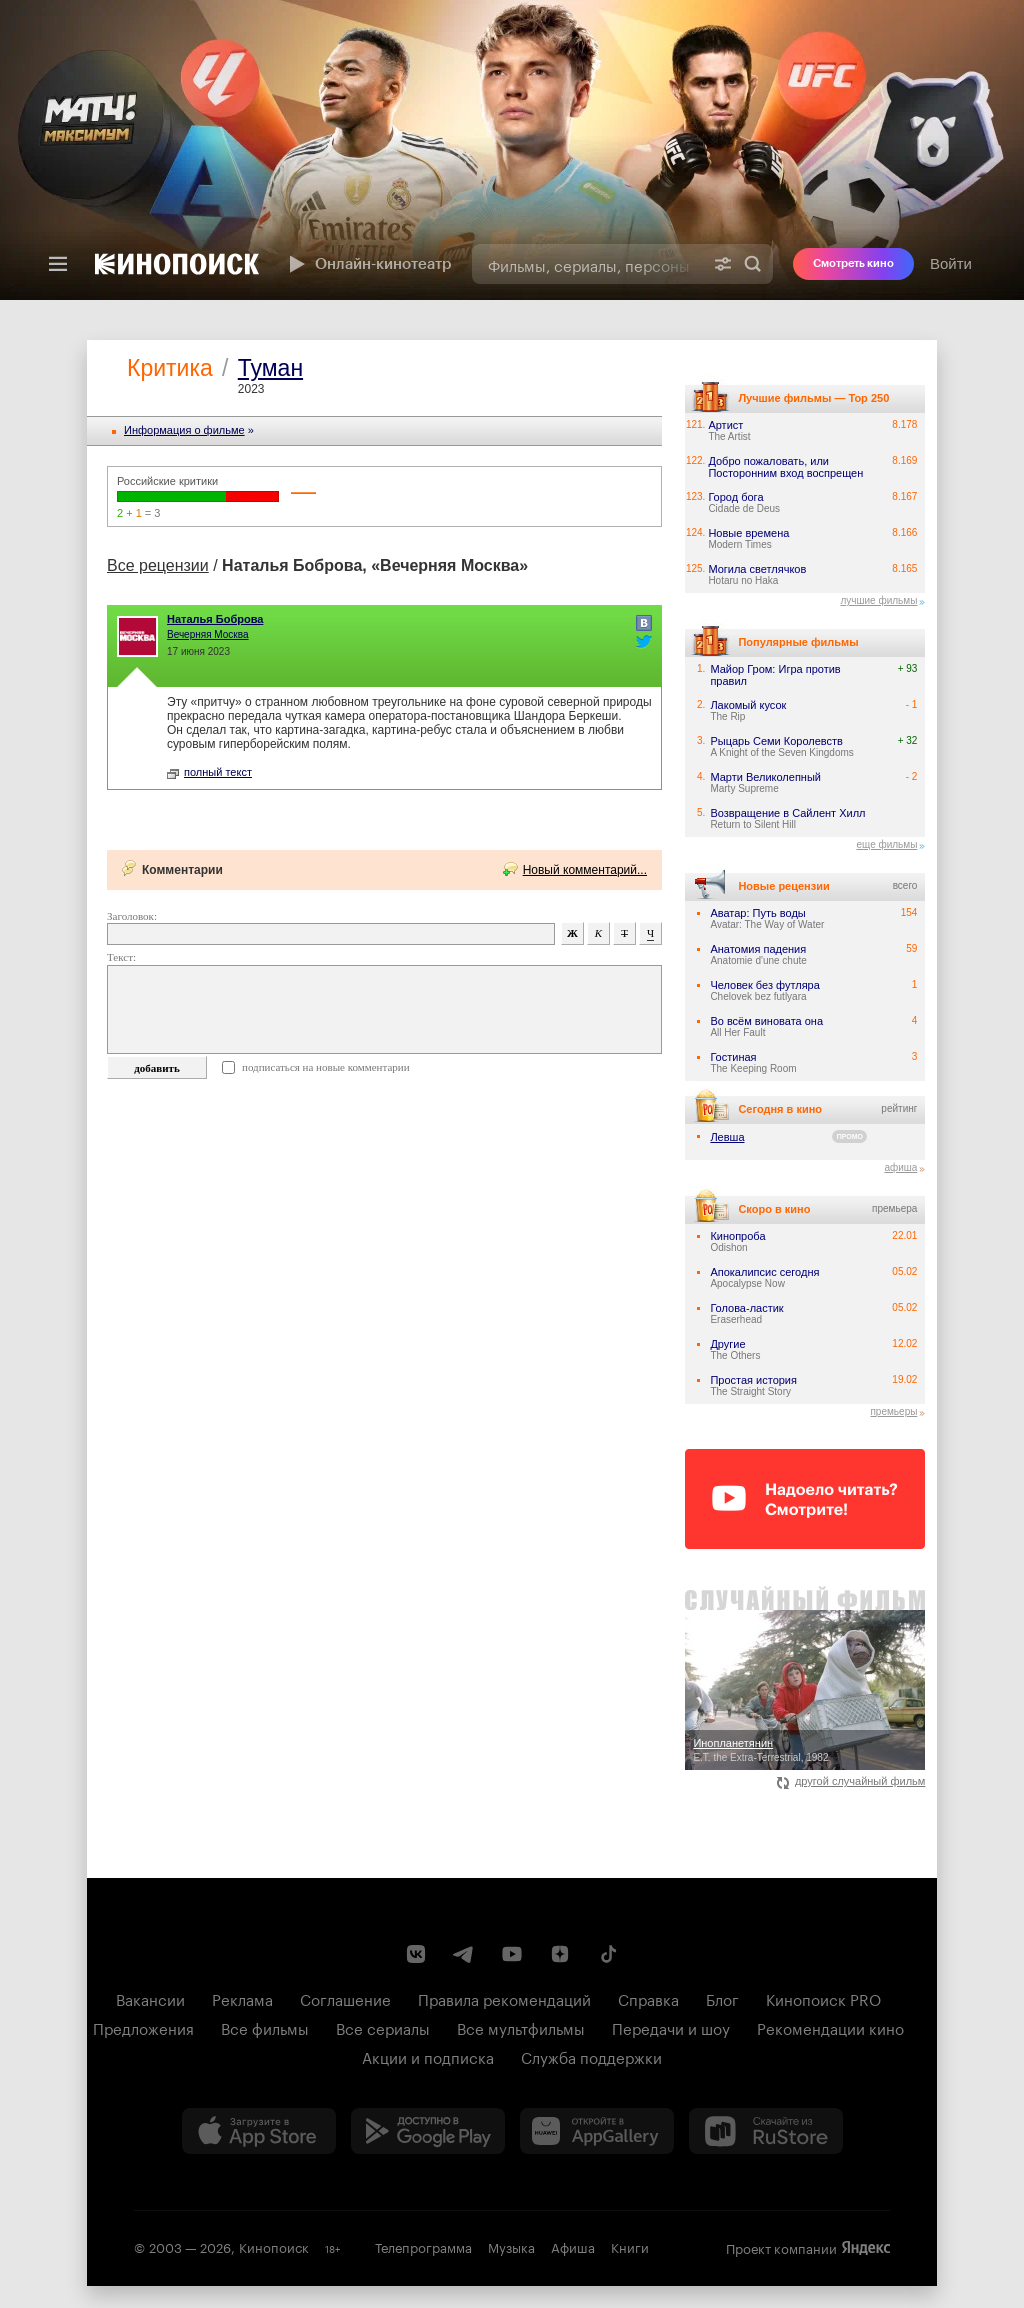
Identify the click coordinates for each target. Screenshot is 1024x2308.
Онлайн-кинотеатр (368, 264)
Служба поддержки (591, 2056)
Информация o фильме (184, 430)
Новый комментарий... (585, 870)
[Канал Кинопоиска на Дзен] (560, 1954)
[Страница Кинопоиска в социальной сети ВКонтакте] (416, 1954)
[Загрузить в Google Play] (428, 2131)
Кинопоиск (274, 2246)
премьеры (893, 1411)
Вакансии (150, 1998)
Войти (951, 263)
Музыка (511, 2246)
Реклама (242, 1998)
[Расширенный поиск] (723, 264)
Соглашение (345, 1998)
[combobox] (587, 264)
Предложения (143, 2027)
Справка (648, 1998)
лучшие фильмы (878, 600)
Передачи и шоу (671, 2027)
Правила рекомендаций (504, 1998)
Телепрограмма (423, 2246)
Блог (722, 1998)
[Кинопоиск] (177, 264)
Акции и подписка (428, 2056)
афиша (900, 1167)
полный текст (209, 772)
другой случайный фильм (851, 1781)
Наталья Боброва (215, 619)
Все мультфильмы (521, 2027)
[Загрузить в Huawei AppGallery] (597, 2131)
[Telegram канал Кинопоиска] (464, 1954)
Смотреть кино (853, 263)
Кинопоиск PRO (823, 1998)
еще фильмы (886, 844)
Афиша (573, 2246)
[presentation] (512, 150)
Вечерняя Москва (208, 634)
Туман (270, 368)
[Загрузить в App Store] (259, 2131)
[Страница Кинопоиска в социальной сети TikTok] (608, 1954)
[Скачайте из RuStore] (766, 2131)
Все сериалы (383, 2027)
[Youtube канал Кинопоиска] (512, 1954)
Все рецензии (158, 565)
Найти (753, 264)
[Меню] (58, 264)
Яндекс (866, 2248)
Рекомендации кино (830, 2027)
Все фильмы (265, 2027)
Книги (630, 2246)
